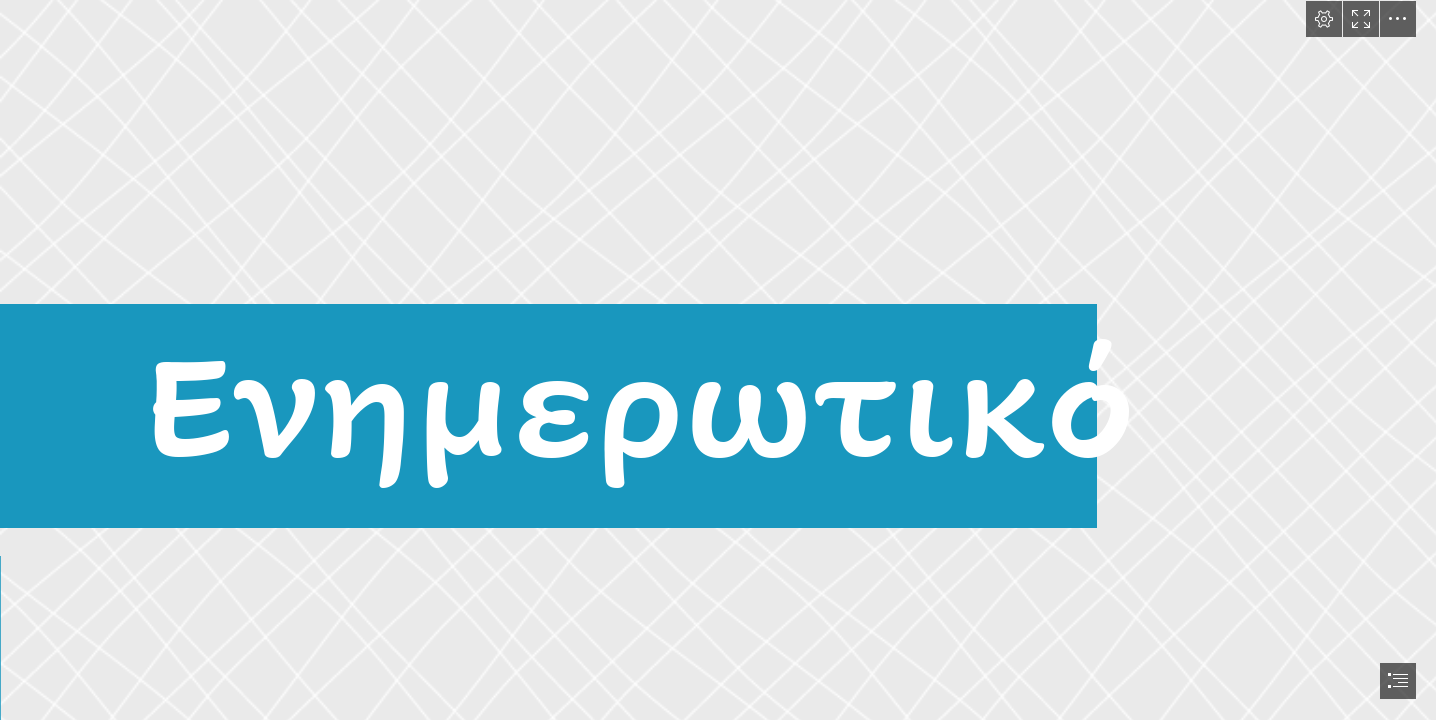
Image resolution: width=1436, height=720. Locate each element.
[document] (718, 360)
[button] (1324, 19)
